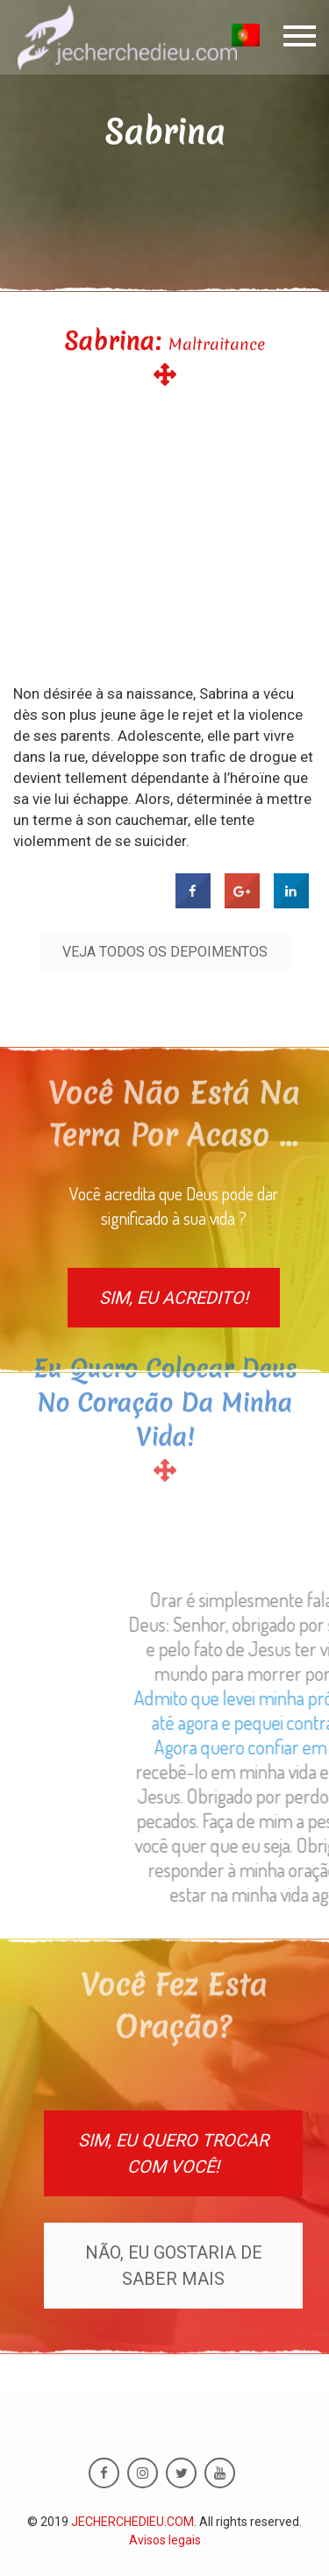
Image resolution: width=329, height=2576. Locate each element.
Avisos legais (165, 2540)
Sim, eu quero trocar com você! (173, 2153)
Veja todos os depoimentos (165, 951)
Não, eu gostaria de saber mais (173, 2265)
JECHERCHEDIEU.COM (132, 2522)
